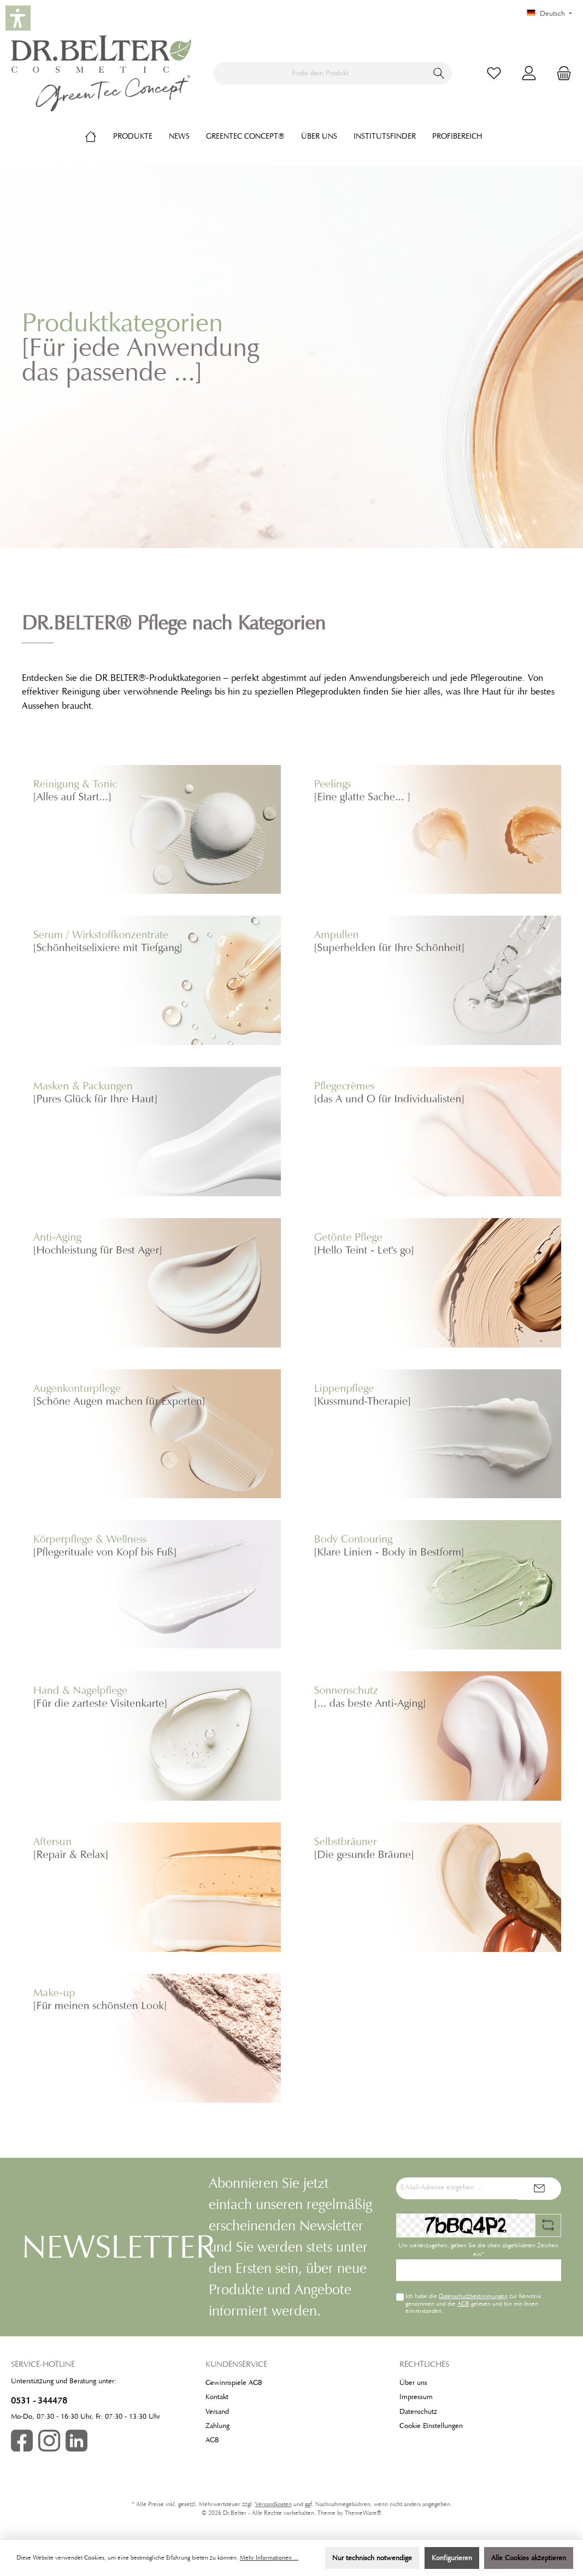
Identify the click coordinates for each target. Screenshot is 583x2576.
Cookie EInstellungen (431, 2425)
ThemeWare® (363, 2512)
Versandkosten (273, 2504)
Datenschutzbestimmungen (473, 2296)
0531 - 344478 (39, 2400)
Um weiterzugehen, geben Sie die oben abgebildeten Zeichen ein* (478, 2250)
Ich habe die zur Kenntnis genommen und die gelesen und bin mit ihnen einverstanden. (473, 2303)
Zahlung (217, 2425)
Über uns (413, 2382)
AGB (463, 2303)
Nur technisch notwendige (372, 2558)
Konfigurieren (452, 2558)
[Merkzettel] (494, 73)
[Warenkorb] (560, 73)
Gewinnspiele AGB (233, 2382)
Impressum (416, 2397)
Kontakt (216, 2397)
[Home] (99, 136)
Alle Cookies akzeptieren (528, 2558)
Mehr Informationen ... (269, 2557)
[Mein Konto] (529, 73)
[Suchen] (439, 73)
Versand (217, 2411)
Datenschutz (418, 2411)
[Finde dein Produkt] (320, 73)
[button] (18, 18)
